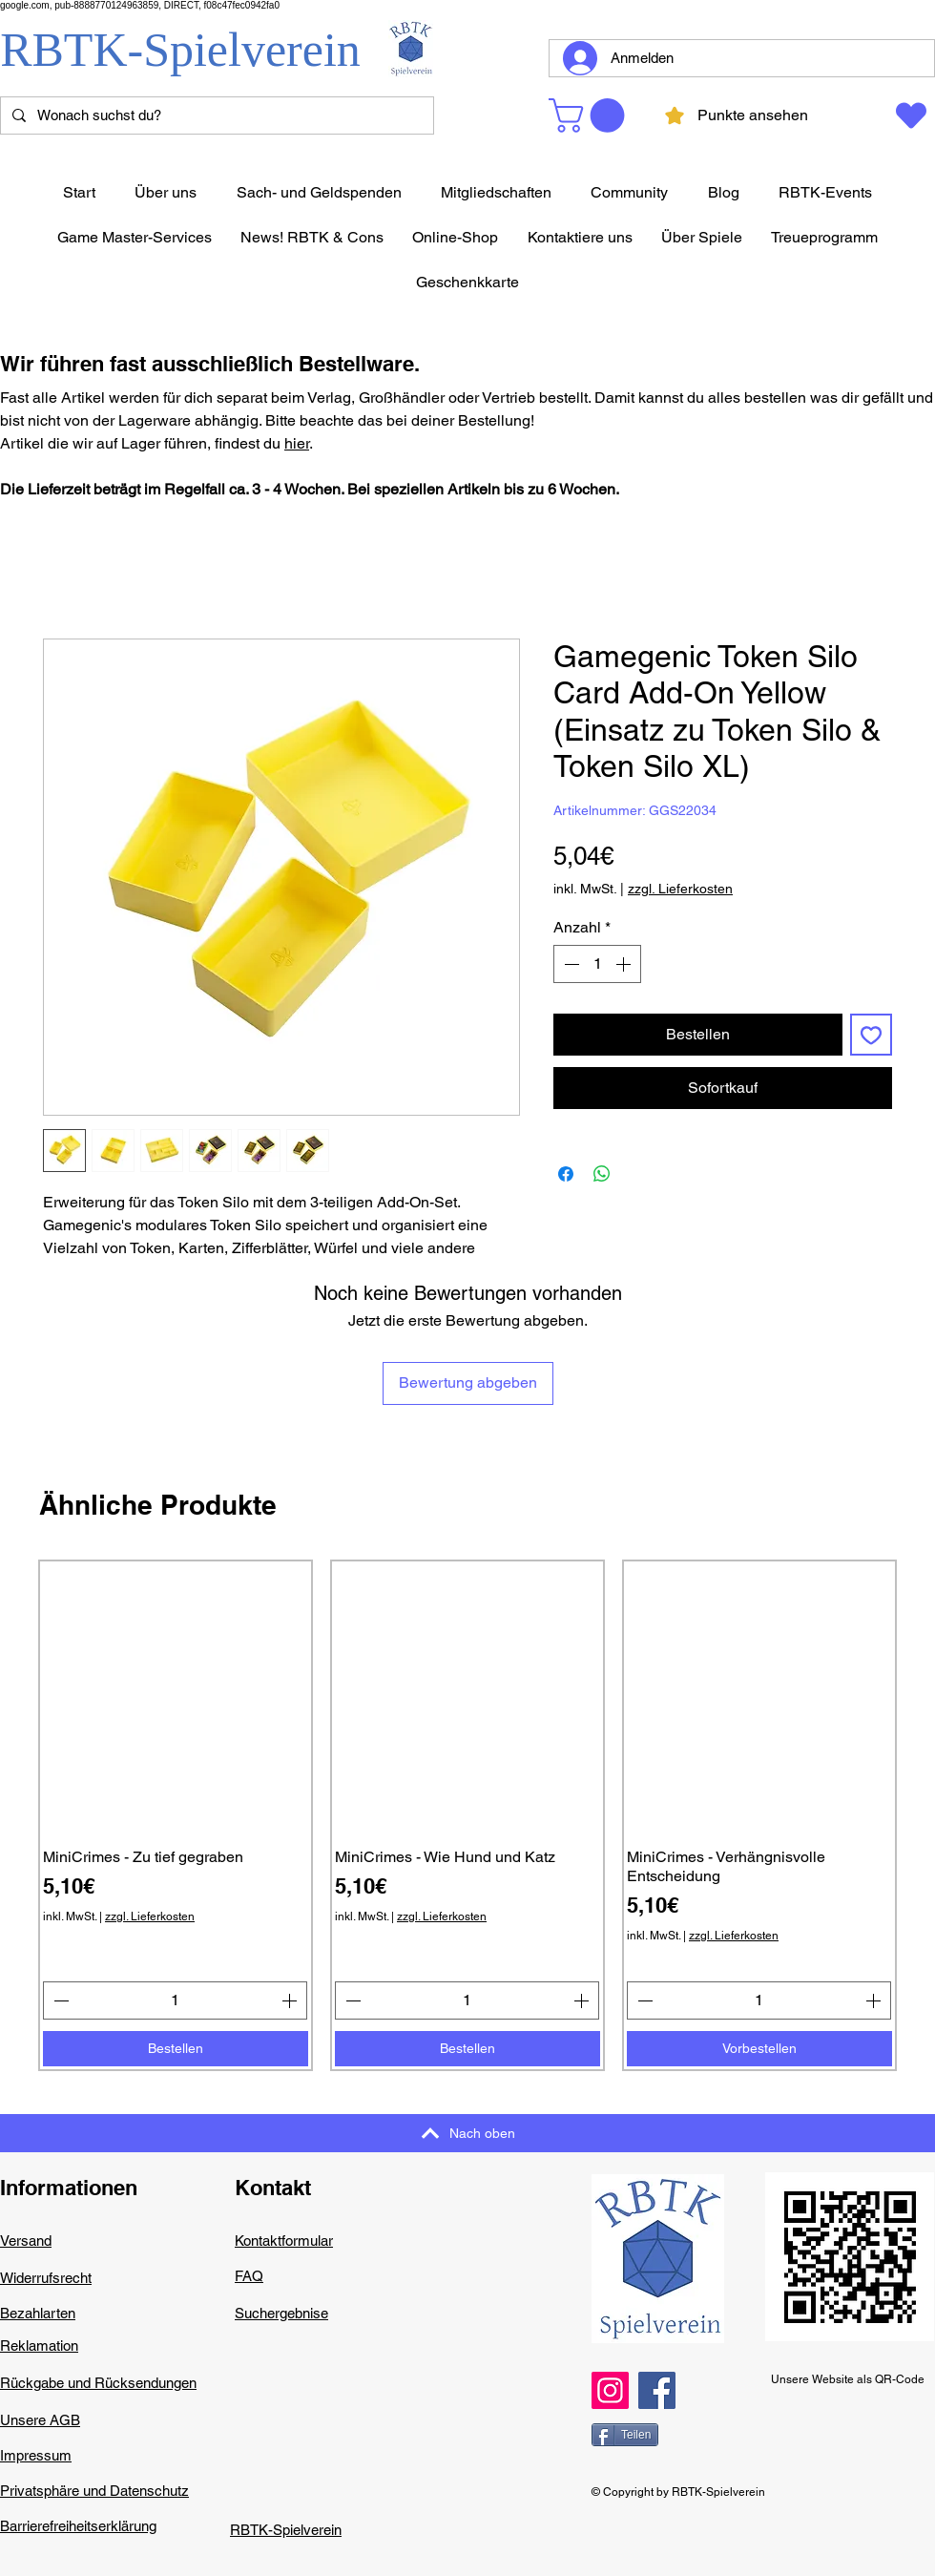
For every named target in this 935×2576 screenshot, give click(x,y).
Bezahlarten (37, 2313)
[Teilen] (625, 2434)
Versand (26, 2240)
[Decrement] (569, 964)
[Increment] (625, 964)
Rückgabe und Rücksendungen (98, 2383)
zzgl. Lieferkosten (680, 888)
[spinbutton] (597, 964)
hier (296, 443)
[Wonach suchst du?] (215, 116)
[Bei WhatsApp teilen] (602, 1173)
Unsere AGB (40, 2420)
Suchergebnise (281, 2313)
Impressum (36, 2455)
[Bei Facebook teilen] (565, 1173)
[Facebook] (656, 2390)
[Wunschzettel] (910, 115)
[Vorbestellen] (759, 2048)
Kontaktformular (284, 2240)
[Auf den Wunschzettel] (871, 1035)
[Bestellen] (175, 2048)
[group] (467, 1815)
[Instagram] (610, 2390)
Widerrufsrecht (46, 2278)
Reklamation (39, 2345)
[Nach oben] (467, 2133)
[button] (591, 115)
